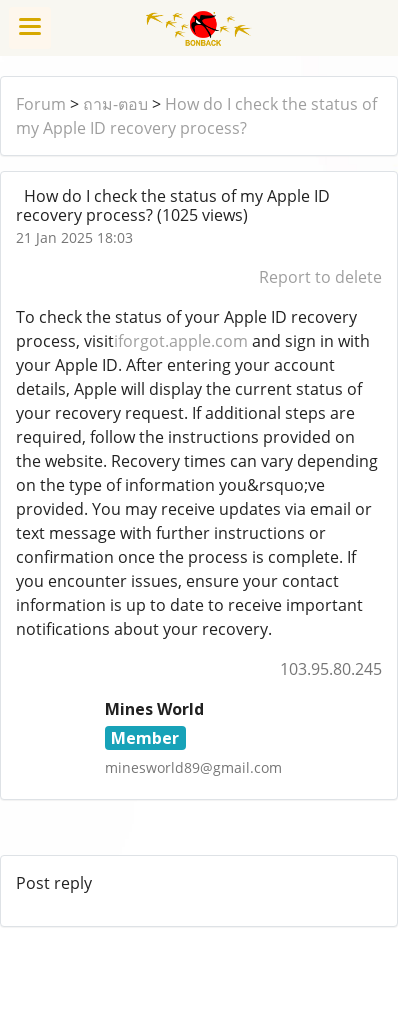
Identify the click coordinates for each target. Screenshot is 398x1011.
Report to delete (320, 277)
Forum (41, 104)
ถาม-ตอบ (115, 104)
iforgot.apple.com (181, 341)
